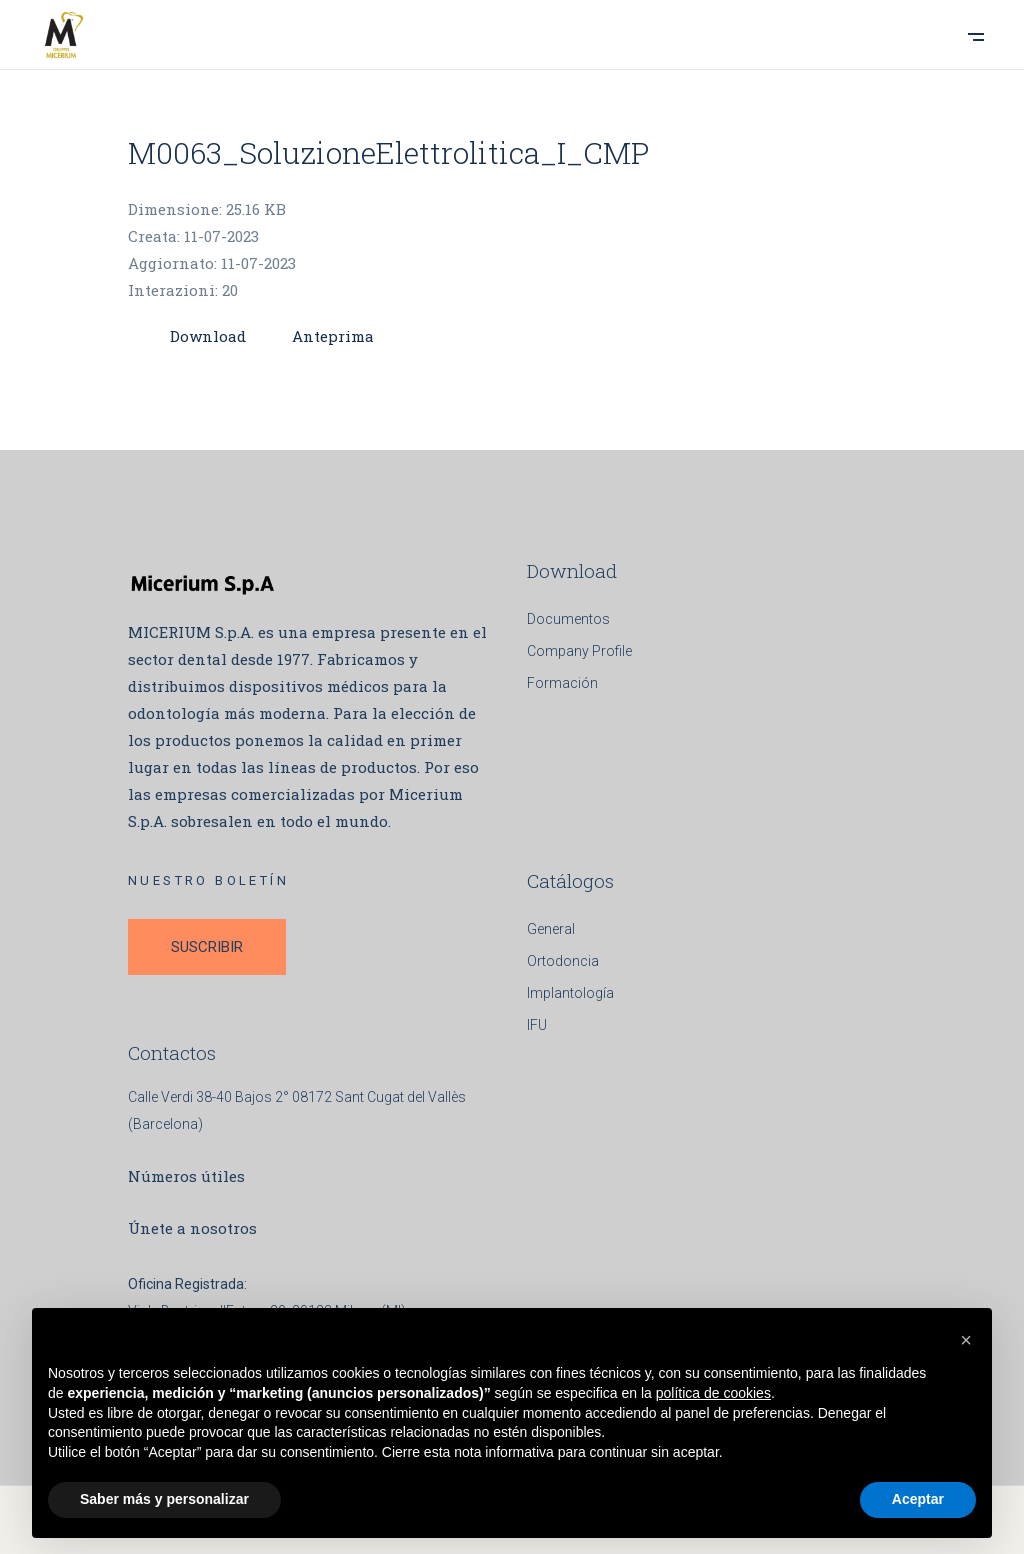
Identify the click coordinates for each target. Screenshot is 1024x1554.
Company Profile (579, 651)
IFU (537, 1025)
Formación (562, 683)
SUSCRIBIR (207, 947)
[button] (966, 1340)
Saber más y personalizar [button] (164, 1499)
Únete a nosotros (192, 1228)
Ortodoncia (563, 961)
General (551, 929)
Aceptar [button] (918, 1499)
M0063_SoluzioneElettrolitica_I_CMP (389, 152)
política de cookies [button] (713, 1393)
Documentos (568, 619)
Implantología (570, 993)
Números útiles (186, 1176)
